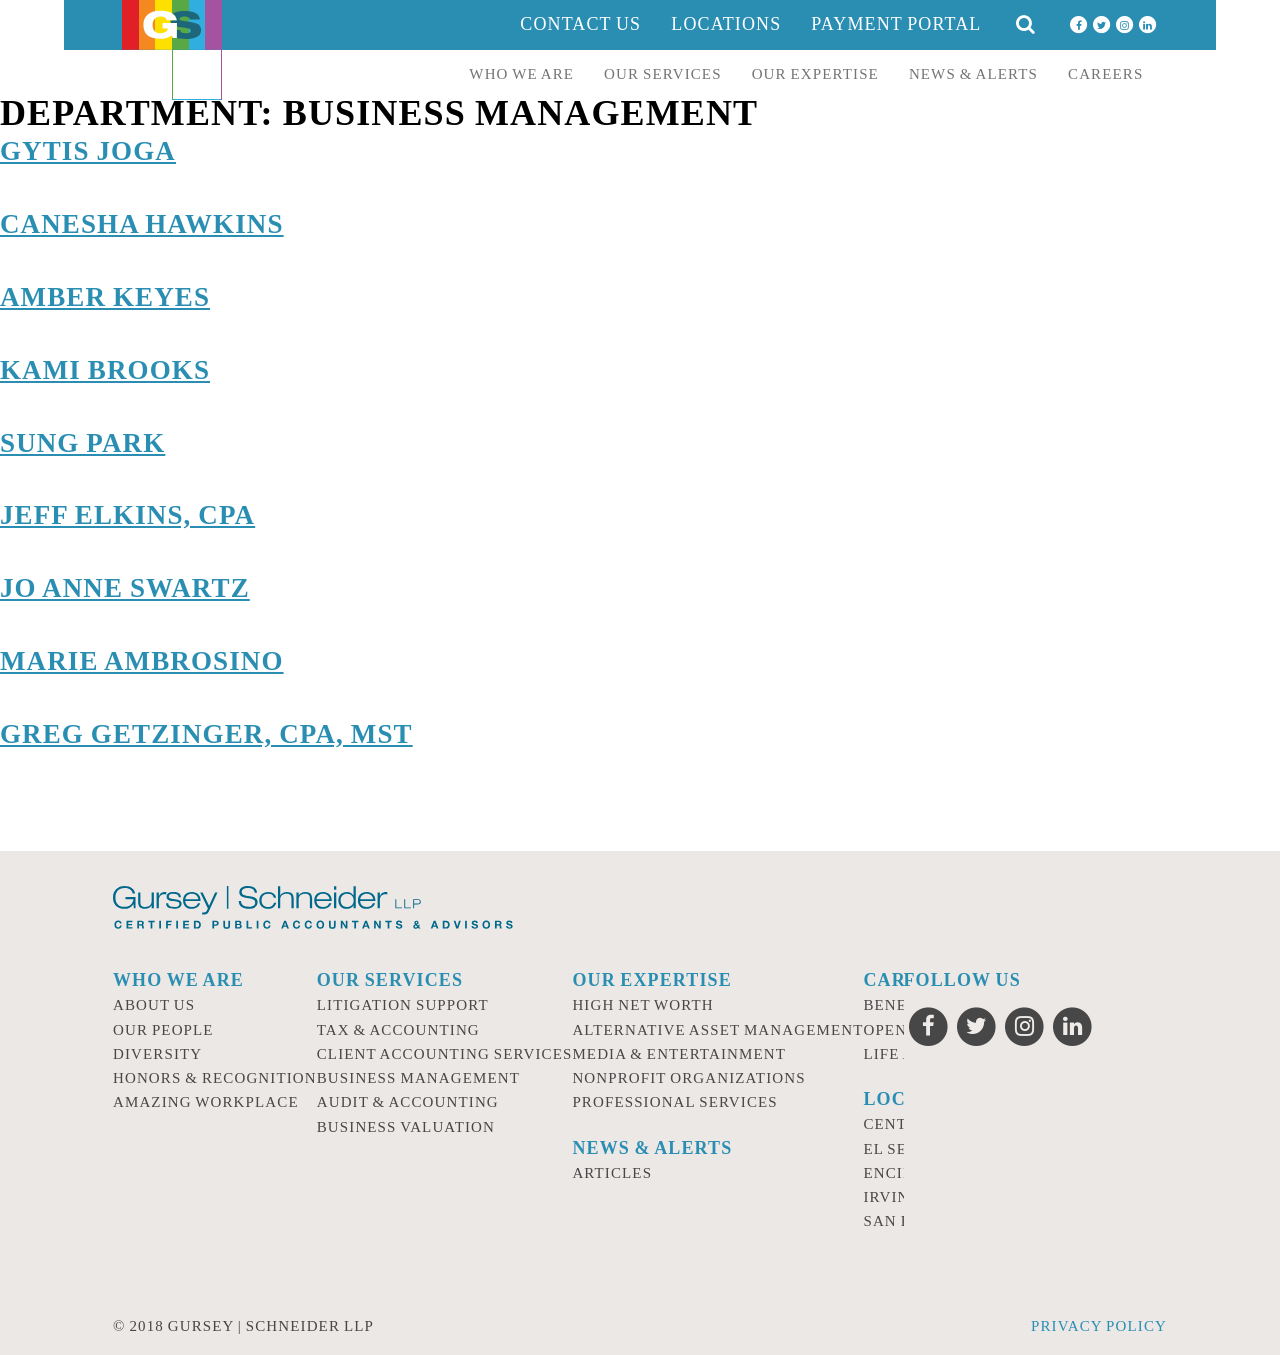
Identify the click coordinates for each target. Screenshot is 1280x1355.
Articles (612, 1173)
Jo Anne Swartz (125, 588)
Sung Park (82, 443)
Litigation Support (403, 1005)
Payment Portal (896, 24)
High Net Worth (642, 1005)
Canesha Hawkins (142, 224)
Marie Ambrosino (142, 661)
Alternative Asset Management (717, 1030)
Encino (894, 1173)
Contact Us (580, 24)
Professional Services (674, 1102)
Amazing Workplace (206, 1102)
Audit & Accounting (408, 1102)
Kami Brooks (105, 370)
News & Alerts (973, 74)
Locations (726, 24)
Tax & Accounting (398, 1030)
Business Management (418, 1078)
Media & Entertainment (679, 1054)
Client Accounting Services (445, 1054)
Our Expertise (815, 74)
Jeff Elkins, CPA (127, 515)
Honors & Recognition (215, 1078)
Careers (1105, 74)
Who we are (521, 74)
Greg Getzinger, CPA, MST (206, 734)
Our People (163, 1030)
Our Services (663, 74)
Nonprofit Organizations (688, 1078)
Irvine (891, 1197)
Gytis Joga (88, 151)
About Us (154, 1005)
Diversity (157, 1054)
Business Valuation (406, 1127)
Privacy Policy (1099, 1326)
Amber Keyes (105, 297)
